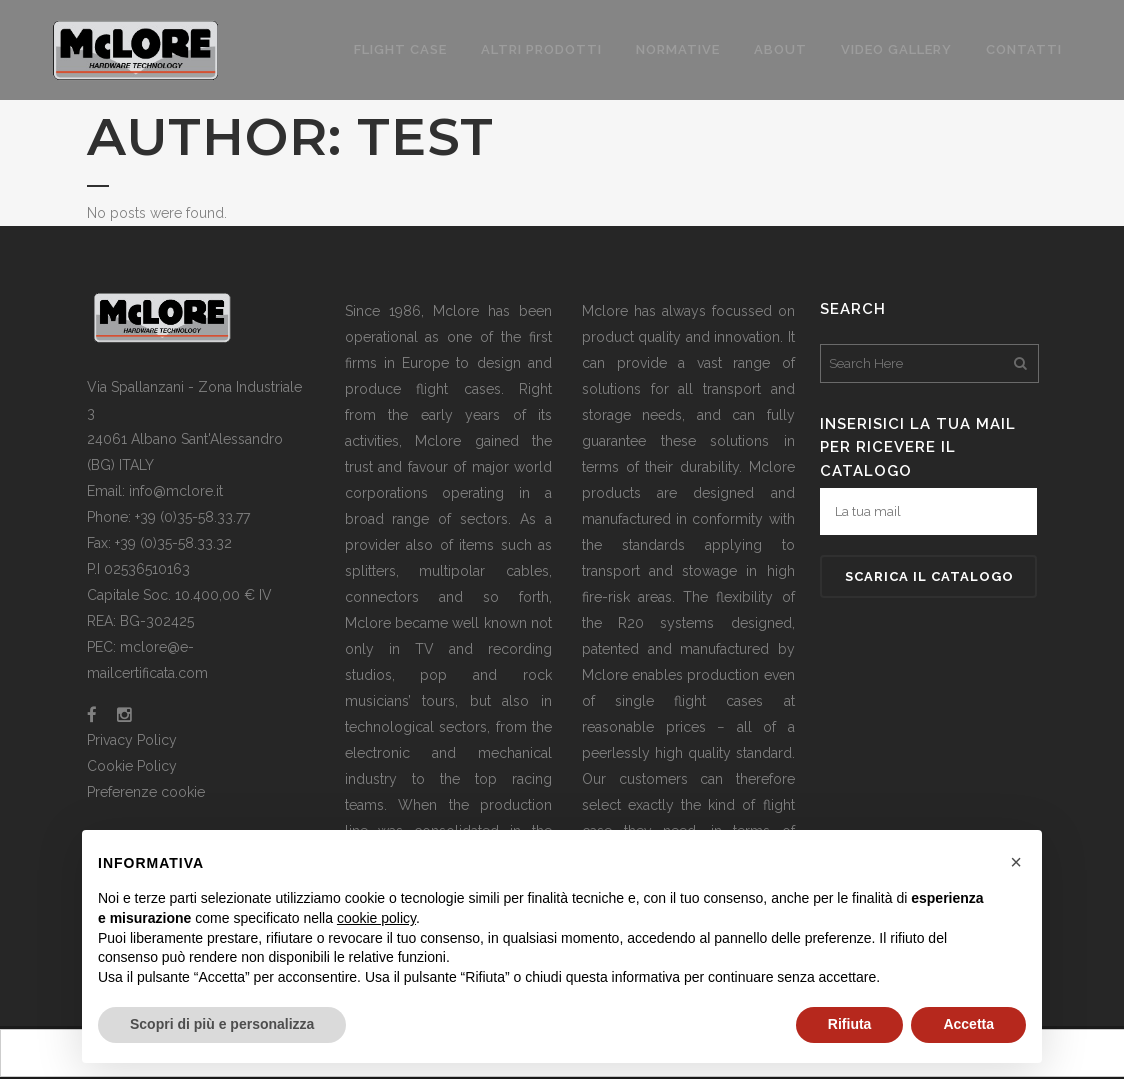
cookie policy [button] (376, 918)
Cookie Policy (132, 766)
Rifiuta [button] (850, 1024)
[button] (1016, 862)
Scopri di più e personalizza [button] (222, 1024)
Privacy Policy (132, 740)
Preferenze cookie (146, 792)
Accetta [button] (968, 1024)
